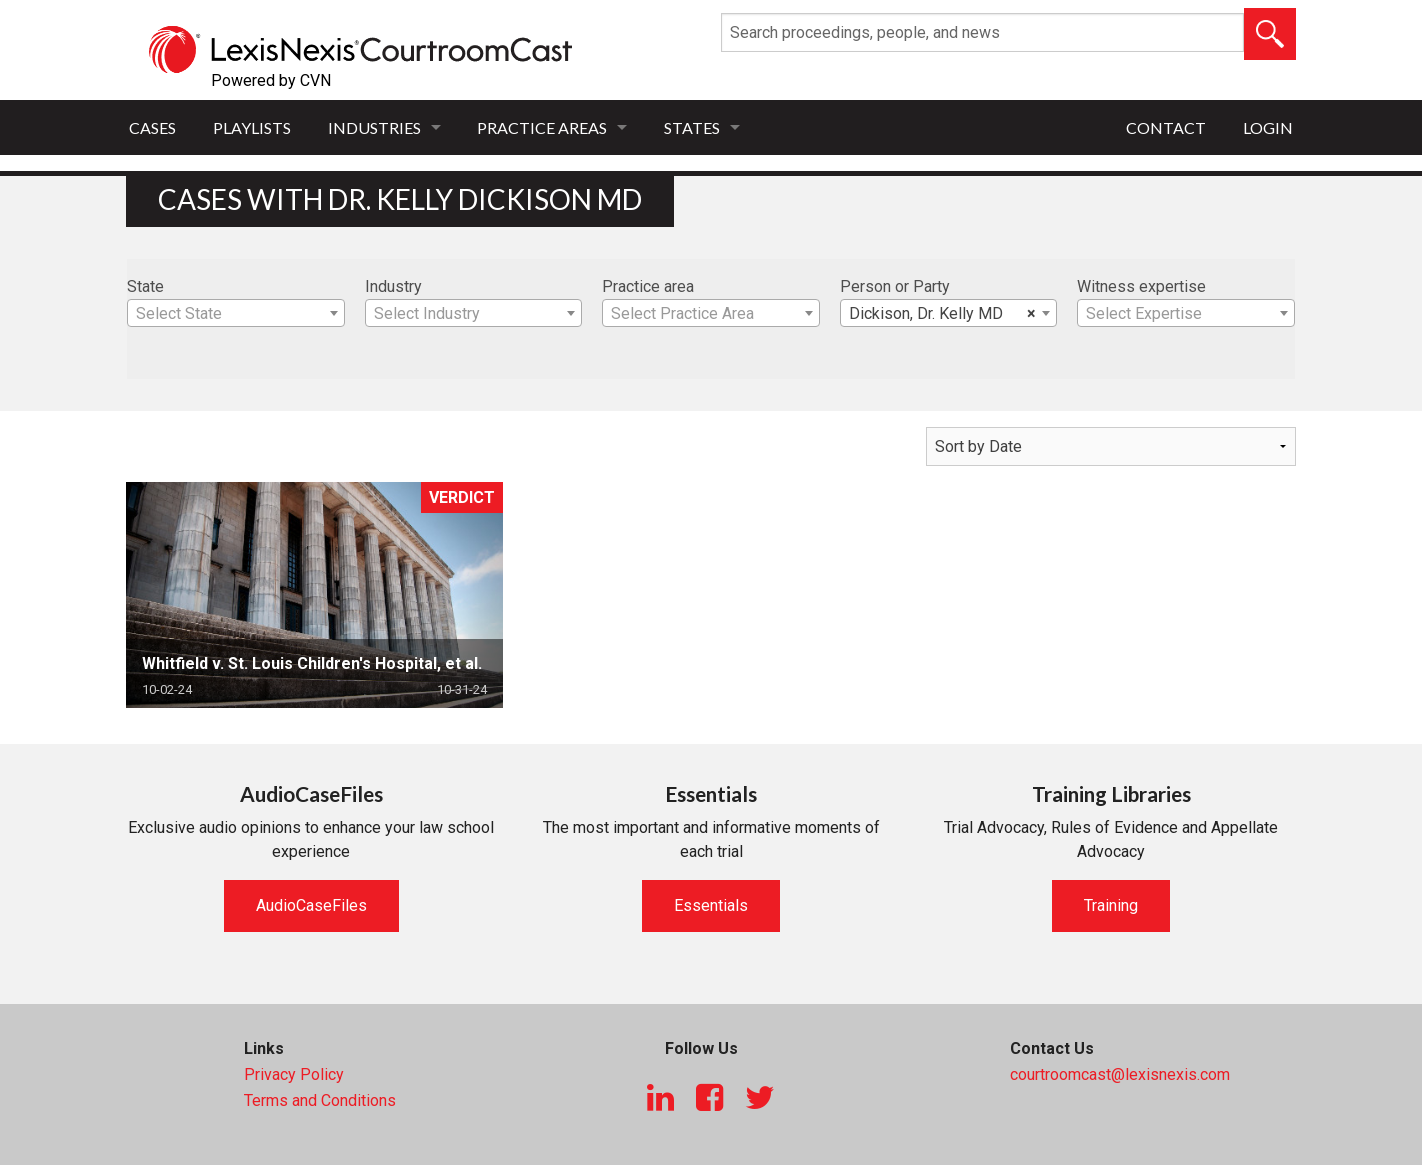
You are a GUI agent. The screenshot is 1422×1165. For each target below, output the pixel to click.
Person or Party (895, 286)
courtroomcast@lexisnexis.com (1120, 1074)
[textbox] (236, 314)
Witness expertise (1141, 286)
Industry (393, 286)
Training (1111, 905)
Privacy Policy (294, 1074)
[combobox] (236, 313)
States (692, 127)
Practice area (648, 286)
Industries (374, 127)
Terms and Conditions (320, 1100)
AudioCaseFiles (311, 905)
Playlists (252, 127)
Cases (152, 127)
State (145, 286)
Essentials (711, 905)
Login (1268, 127)
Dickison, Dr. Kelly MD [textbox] (943, 314)
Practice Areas (542, 127)
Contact (1166, 127)
